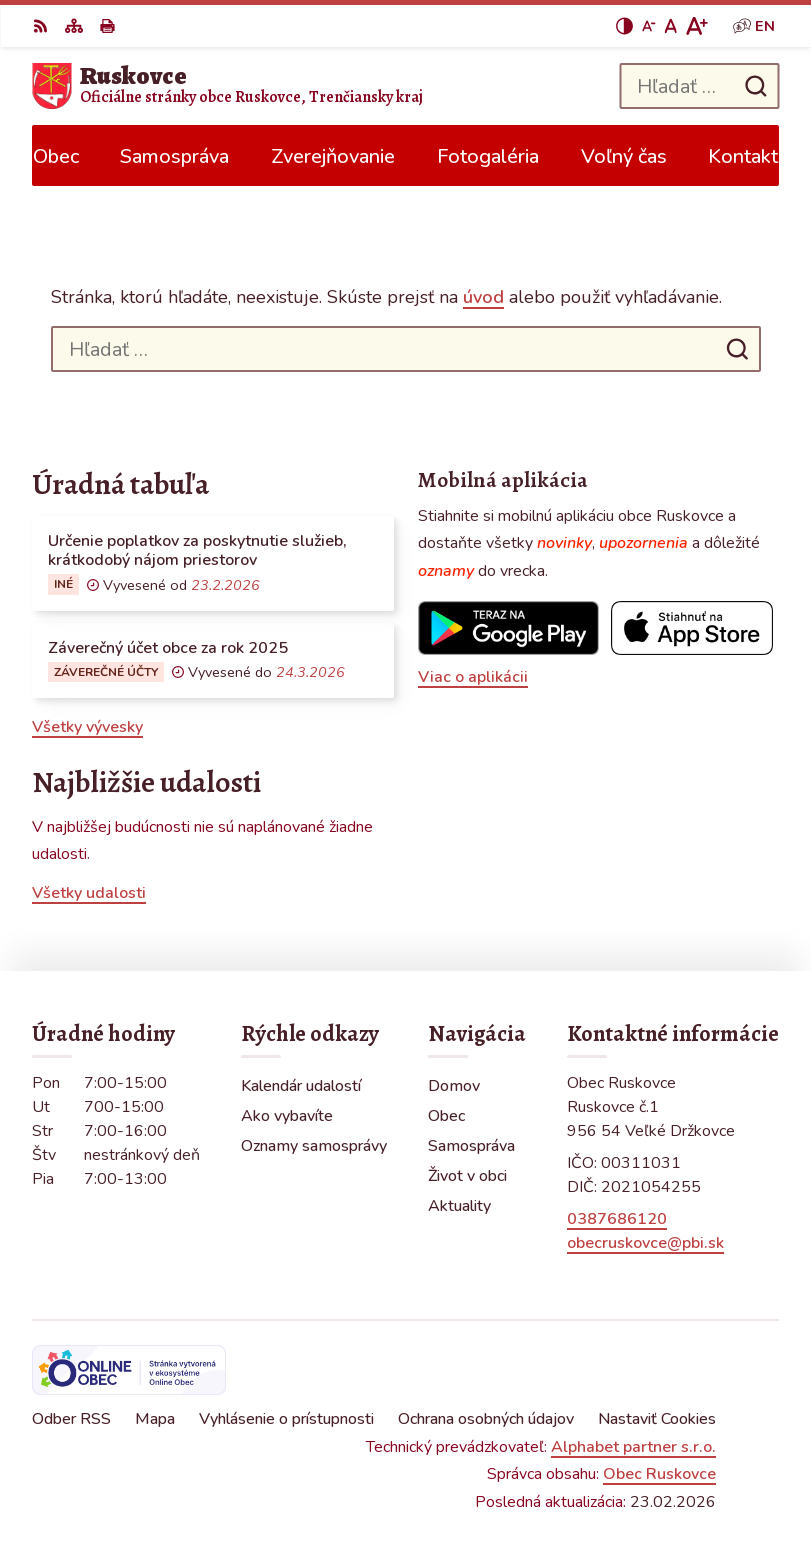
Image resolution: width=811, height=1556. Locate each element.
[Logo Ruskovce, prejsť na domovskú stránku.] (227, 86)
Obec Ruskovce (659, 1474)
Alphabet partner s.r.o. (633, 1447)
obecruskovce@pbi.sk (645, 1243)
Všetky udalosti (89, 893)
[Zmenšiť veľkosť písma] (649, 26)
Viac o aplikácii (473, 677)
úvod (483, 297)
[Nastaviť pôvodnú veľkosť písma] (670, 26)
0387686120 (617, 1219)
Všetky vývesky (87, 727)
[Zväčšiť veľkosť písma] (696, 26)
